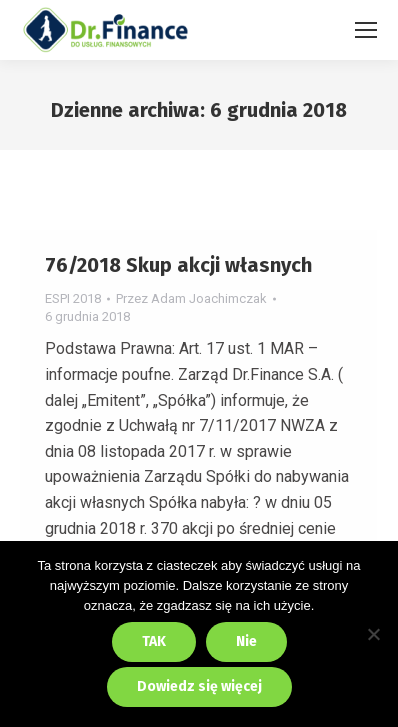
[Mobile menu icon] (366, 30)
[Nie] (373, 634)
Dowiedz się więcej (199, 686)
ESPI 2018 (73, 298)
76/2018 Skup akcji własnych (178, 265)
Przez (191, 298)
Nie (246, 641)
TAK (154, 641)
